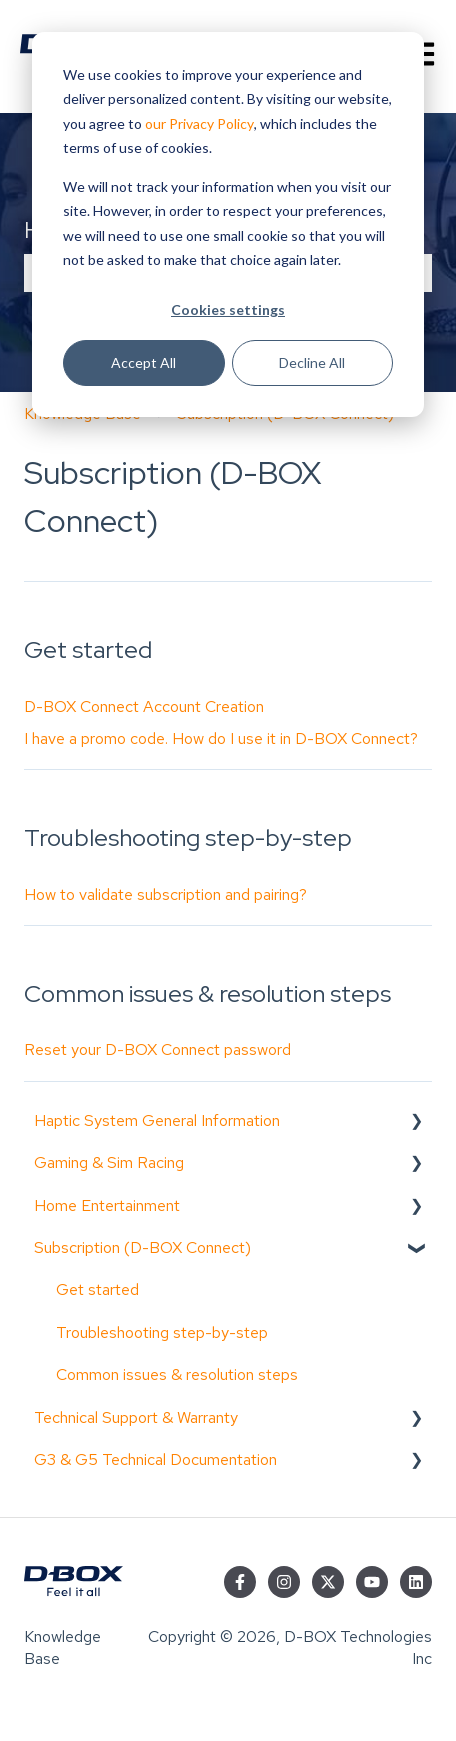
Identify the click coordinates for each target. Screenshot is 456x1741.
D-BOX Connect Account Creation (144, 706)
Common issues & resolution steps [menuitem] (177, 1374)
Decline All (312, 362)
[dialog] (228, 224)
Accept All (143, 362)
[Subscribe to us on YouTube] (372, 1582)
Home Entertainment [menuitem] (107, 1205)
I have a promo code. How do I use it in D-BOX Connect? (221, 738)
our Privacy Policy (199, 123)
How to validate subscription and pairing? (165, 894)
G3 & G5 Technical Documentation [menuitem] (155, 1459)
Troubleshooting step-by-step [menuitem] (162, 1332)
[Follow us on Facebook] (240, 1582)
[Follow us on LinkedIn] (416, 1582)
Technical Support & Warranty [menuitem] (136, 1417)
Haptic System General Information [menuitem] (157, 1120)
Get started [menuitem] (97, 1289)
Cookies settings (228, 309)
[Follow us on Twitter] (328, 1582)
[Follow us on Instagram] (284, 1582)
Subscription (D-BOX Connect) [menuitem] (142, 1247)
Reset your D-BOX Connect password (157, 1049)
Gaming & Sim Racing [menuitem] (109, 1162)
